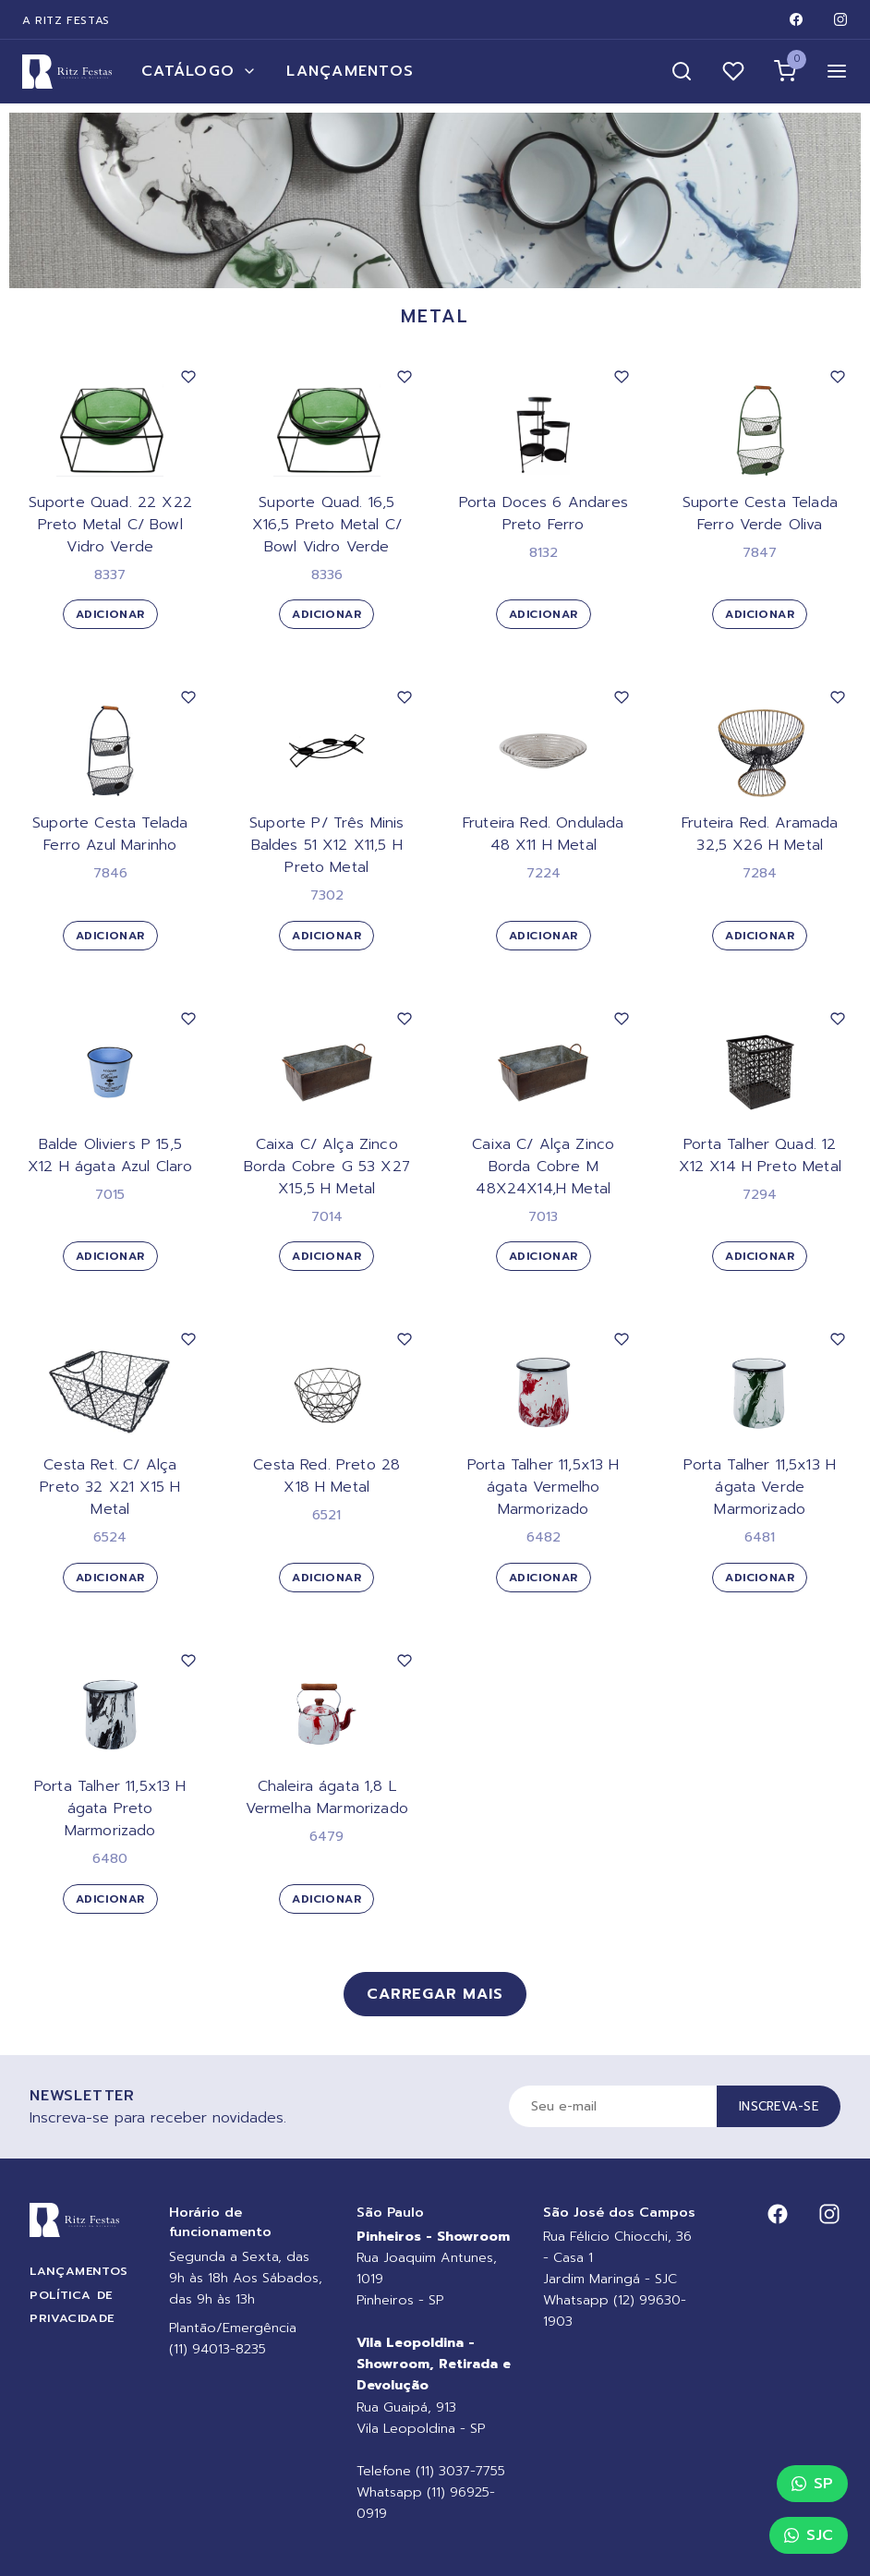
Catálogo (199, 71)
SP (812, 2484)
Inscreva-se (778, 2106)
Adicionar (110, 614)
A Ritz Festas (66, 20)
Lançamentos (350, 71)
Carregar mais (434, 1994)
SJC (808, 2535)
